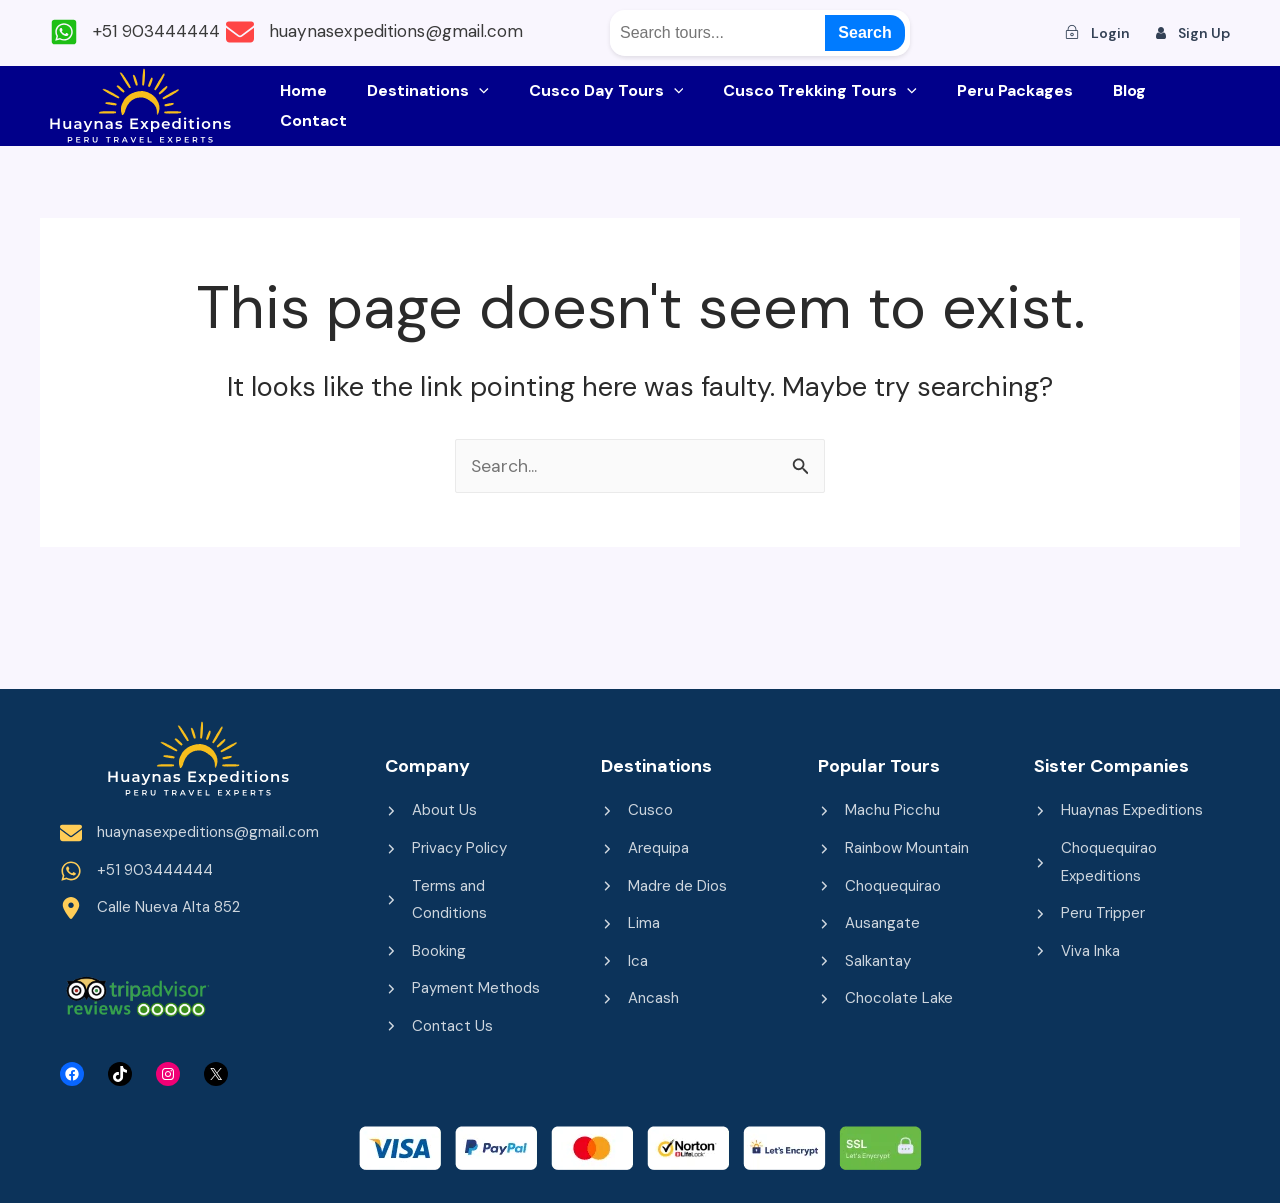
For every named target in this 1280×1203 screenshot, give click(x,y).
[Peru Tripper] (1089, 911)
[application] (490, 106)
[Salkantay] (864, 960)
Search (864, 32)
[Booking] (425, 950)
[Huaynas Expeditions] (1118, 805)
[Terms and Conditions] (473, 898)
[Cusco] (637, 805)
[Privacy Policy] (446, 844)
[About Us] (431, 805)
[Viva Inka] (1077, 950)
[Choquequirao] (879, 883)
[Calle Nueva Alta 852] (150, 907)
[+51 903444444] (140, 32)
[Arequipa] (645, 844)
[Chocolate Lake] (885, 999)
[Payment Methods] (462, 989)
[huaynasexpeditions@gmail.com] (417, 32)
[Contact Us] (439, 1028)
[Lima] (630, 921)
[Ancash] (640, 999)
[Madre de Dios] (664, 883)
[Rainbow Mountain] (893, 844)
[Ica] (624, 960)
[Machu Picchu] (879, 805)
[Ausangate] (869, 921)
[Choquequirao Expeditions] (1122, 859)
